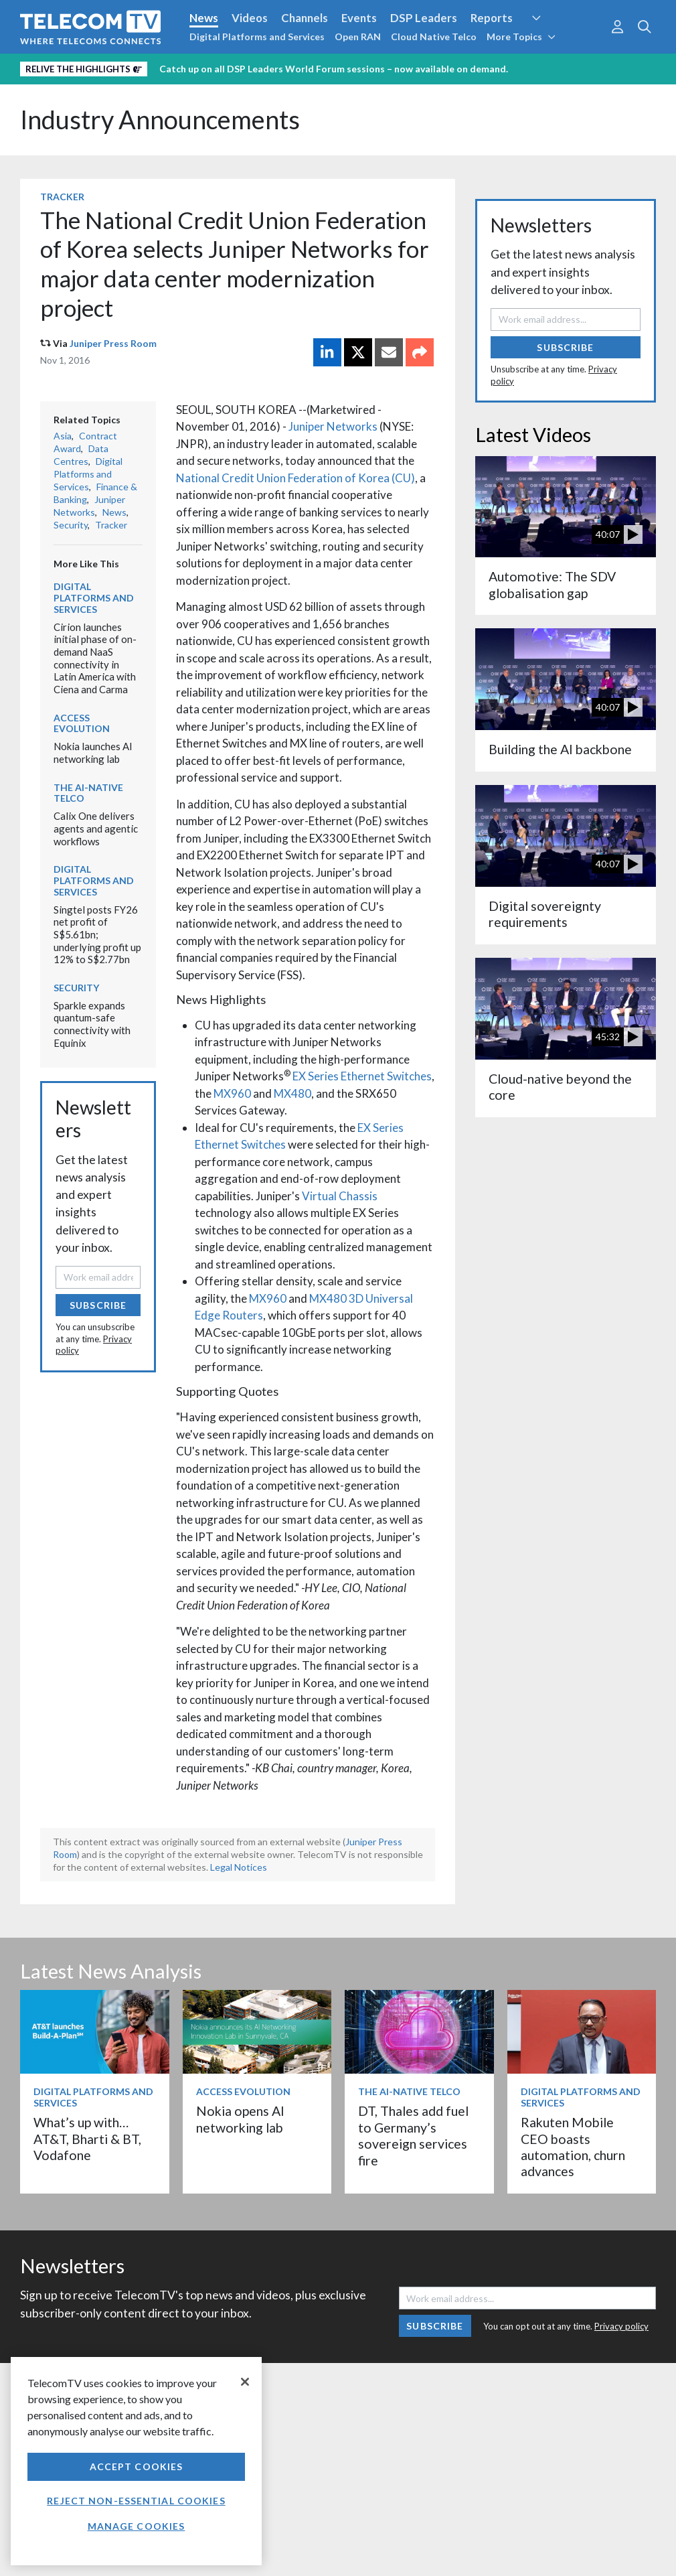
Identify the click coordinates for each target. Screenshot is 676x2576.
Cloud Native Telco (434, 36)
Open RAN (358, 36)
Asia (63, 435)
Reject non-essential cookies (136, 2500)
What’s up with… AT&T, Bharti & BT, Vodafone (87, 2139)
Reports (492, 18)
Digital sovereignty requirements (545, 914)
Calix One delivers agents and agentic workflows (96, 828)
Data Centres (81, 455)
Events (359, 18)
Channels (304, 18)
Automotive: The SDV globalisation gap (552, 584)
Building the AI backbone (560, 749)
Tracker (62, 196)
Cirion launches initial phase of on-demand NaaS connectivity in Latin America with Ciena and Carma (95, 658)
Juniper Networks (332, 426)
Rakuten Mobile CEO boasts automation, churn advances (573, 2147)
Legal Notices (238, 1867)
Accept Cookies (136, 2466)
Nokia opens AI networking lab (240, 2119)
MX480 (292, 1093)
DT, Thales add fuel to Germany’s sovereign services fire (413, 2135)
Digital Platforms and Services (257, 36)
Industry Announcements (160, 119)
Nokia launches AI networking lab (93, 752)
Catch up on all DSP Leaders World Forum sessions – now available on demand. (333, 68)
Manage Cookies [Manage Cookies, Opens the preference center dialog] (136, 2526)
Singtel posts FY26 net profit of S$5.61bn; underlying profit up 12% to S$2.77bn (97, 935)
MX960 (232, 1093)
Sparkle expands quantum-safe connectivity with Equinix (92, 1024)
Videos (250, 18)
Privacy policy (621, 2326)
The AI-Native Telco (88, 793)
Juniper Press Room (113, 343)
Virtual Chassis (339, 1196)
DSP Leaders (423, 18)
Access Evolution (82, 723)
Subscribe (98, 1305)
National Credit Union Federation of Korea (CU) (295, 478)
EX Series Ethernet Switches (362, 1076)
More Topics (521, 36)
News (203, 18)
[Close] (245, 2381)
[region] (136, 2461)
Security (71, 524)
